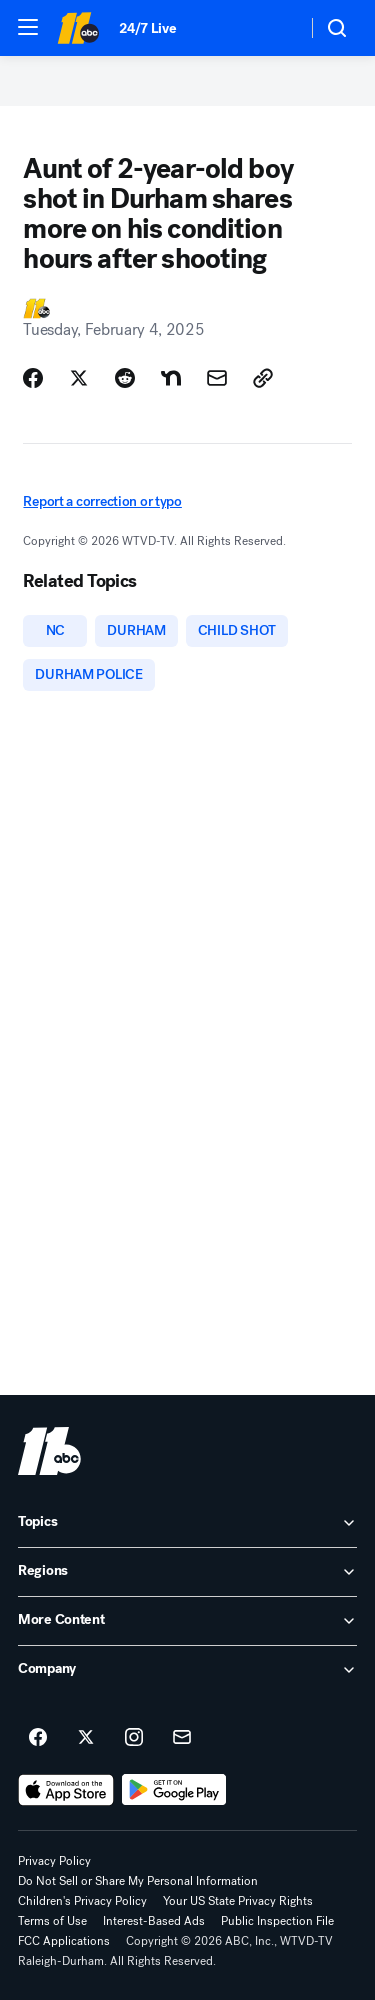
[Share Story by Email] (217, 378)
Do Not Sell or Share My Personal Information (138, 1881)
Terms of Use (52, 1921)
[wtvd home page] (49, 1451)
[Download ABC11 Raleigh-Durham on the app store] (66, 1790)
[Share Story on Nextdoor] (171, 378)
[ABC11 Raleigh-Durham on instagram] (134, 1738)
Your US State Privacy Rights (238, 1901)
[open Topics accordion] (187, 1523)
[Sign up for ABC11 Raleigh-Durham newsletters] (182, 1738)
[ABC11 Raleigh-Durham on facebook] (38, 1738)
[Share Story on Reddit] (125, 378)
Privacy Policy (54, 1861)
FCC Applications (64, 1941)
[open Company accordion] (187, 1670)
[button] (28, 27)
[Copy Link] (263, 378)
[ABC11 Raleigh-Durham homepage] (78, 28)
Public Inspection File (277, 1921)
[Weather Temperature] (275, 28)
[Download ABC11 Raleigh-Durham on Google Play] (174, 1790)
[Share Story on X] (79, 378)
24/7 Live (147, 28)
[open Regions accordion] (187, 1572)
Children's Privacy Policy (82, 1901)
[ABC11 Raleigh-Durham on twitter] (86, 1738)
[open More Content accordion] (187, 1621)
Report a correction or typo (102, 501)
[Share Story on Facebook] (33, 378)
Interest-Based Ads (154, 1921)
